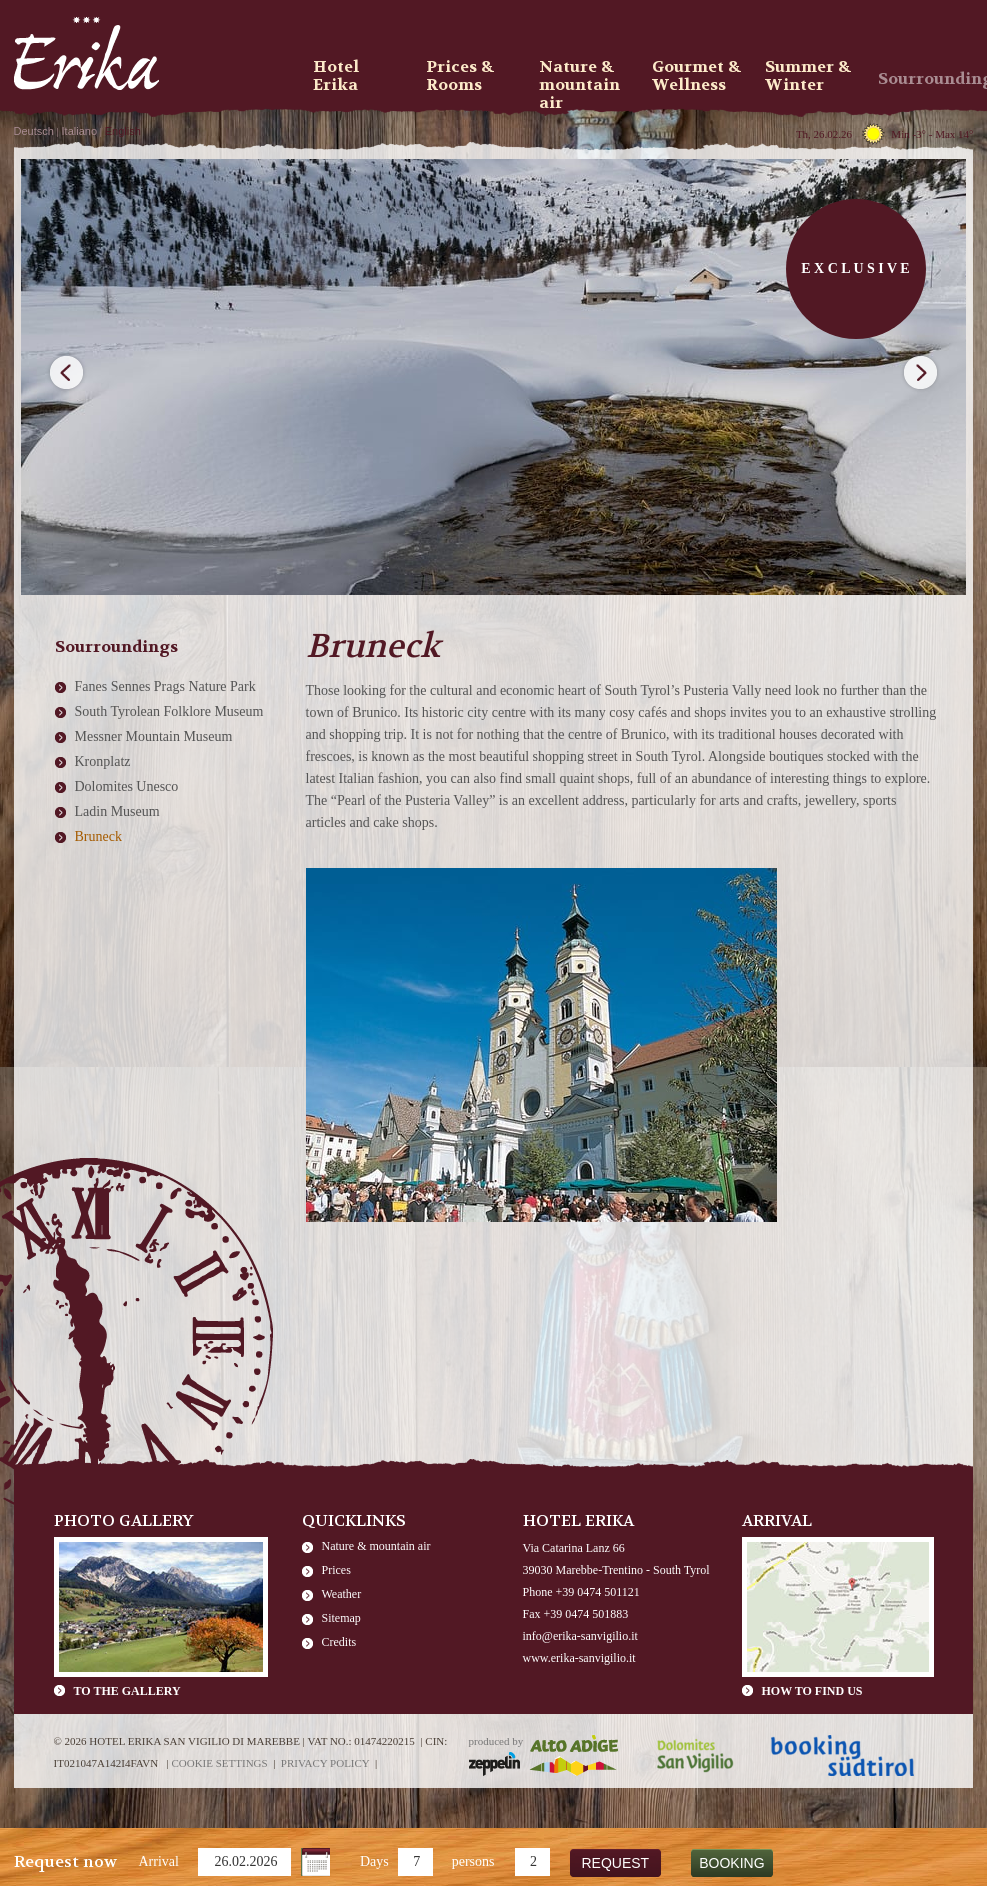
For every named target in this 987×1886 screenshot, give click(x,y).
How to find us (812, 1691)
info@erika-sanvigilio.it (580, 1636)
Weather (342, 1594)
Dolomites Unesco (127, 786)
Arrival (159, 1861)
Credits (339, 1642)
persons (473, 1861)
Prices (336, 1570)
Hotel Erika (336, 76)
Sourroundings (928, 78)
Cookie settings (219, 1763)
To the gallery (127, 1691)
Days (374, 1861)
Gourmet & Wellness (696, 76)
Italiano (79, 131)
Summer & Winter (808, 76)
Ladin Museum (117, 811)
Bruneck (98, 836)
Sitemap (341, 1618)
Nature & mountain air (376, 1546)
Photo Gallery (124, 1520)
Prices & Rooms (460, 76)
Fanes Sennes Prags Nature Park (165, 686)
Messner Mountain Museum (154, 736)
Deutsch (34, 131)
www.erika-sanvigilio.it (579, 1658)
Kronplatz (103, 761)
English (123, 131)
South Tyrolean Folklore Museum (169, 711)
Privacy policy (325, 1763)
